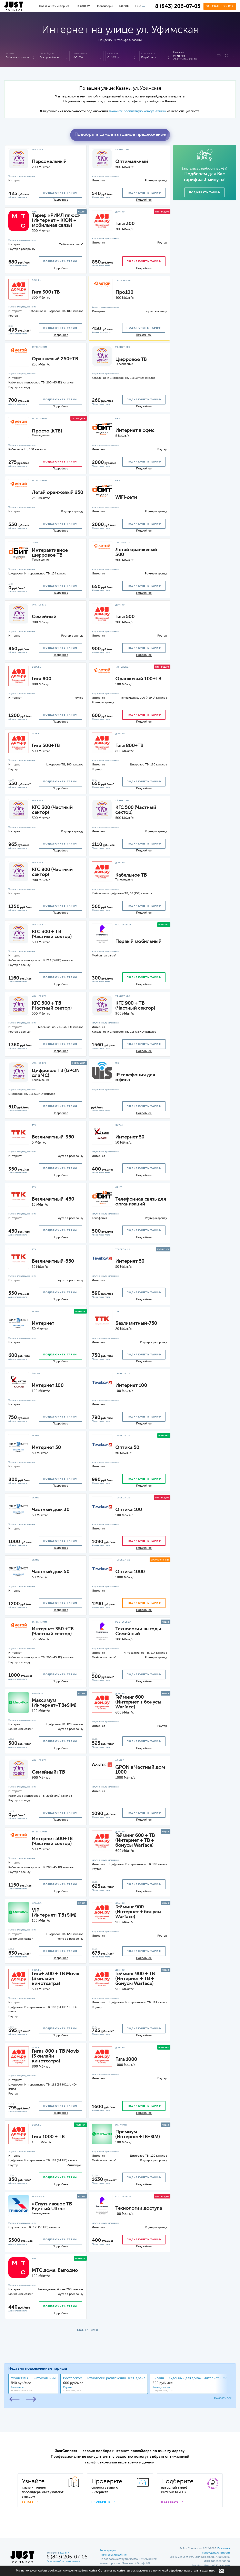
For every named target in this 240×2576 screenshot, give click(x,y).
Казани (136, 40)
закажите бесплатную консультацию (137, 111)
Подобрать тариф (204, 192)
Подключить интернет (54, 6)
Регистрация (108, 2550)
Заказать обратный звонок (63, 2561)
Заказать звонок (219, 6)
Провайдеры (104, 6)
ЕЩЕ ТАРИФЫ (87, 2330)
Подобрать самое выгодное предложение (120, 134)
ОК (221, 2570)
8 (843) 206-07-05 (177, 6)
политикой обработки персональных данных (183, 2570)
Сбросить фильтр (185, 59)
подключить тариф (60, 193)
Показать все (222, 2398)
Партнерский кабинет (114, 2555)
